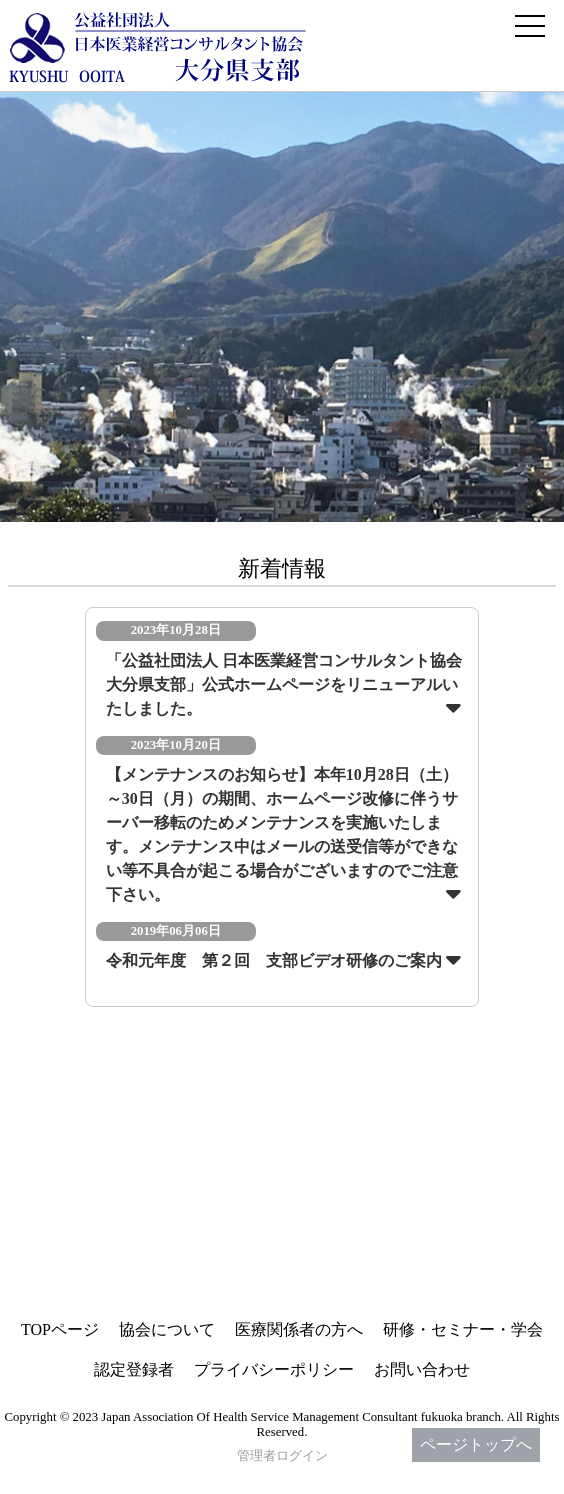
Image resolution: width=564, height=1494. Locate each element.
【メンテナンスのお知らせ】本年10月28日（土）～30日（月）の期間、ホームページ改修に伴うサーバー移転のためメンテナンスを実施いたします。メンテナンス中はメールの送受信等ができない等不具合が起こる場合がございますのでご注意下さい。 (282, 834)
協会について (167, 1329)
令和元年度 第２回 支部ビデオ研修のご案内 (274, 960)
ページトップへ (476, 1444)
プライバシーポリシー (274, 1369)
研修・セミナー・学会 (463, 1329)
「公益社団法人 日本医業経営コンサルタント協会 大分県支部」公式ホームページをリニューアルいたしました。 (284, 684)
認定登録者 (134, 1369)
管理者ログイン (282, 1456)
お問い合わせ (422, 1369)
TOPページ (60, 1329)
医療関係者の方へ (299, 1329)
